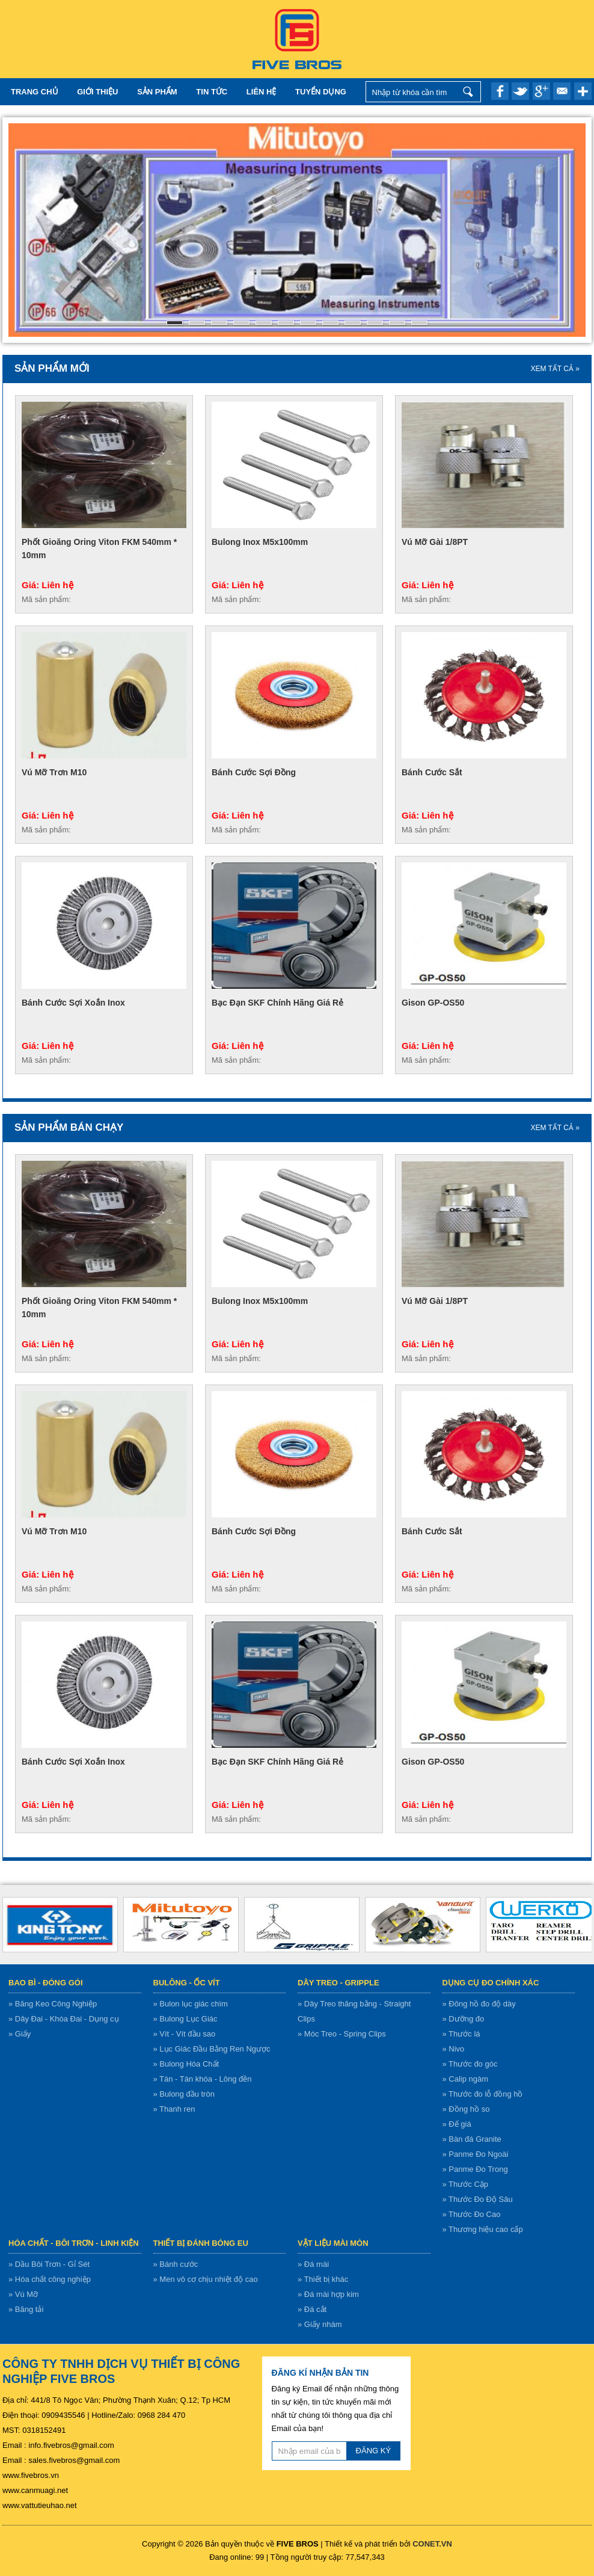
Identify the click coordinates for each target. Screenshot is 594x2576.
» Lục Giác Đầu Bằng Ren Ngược (212, 2048)
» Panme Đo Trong (475, 2169)
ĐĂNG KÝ (373, 2450)
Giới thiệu (97, 91)
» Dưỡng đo (463, 2018)
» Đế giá (456, 2124)
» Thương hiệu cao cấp (482, 2229)
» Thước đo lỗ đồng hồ (482, 2093)
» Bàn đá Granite (471, 2139)
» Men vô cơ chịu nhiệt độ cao (205, 2279)
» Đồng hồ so (466, 2108)
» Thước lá (461, 2033)
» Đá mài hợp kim (328, 2294)
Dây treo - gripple (338, 1982)
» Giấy (19, 2033)
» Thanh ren (174, 2108)
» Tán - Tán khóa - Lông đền (202, 2078)
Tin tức (211, 91)
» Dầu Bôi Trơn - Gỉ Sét (49, 2264)
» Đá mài (313, 2264)
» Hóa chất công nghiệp (49, 2279)
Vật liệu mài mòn (333, 2243)
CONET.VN (432, 2543)
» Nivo (453, 2048)
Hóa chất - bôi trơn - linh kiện (73, 2243)
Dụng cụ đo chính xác (490, 1982)
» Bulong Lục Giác (185, 2018)
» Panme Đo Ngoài (475, 2154)
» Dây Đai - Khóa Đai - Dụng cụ (63, 2018)
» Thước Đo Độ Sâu (477, 2199)
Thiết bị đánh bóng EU (200, 2243)
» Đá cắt (312, 2309)
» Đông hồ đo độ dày (479, 2003)
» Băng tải (25, 2309)
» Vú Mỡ (23, 2294)
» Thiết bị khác (323, 2279)
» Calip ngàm (465, 2078)
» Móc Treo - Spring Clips (342, 2033)
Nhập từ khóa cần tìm (468, 91)
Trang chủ (34, 91)
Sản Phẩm (157, 91)
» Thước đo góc (470, 2063)
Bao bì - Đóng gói (45, 1982)
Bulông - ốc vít (186, 1982)
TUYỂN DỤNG (320, 91)
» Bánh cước (175, 2264)
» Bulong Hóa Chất (186, 2063)
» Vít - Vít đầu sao (184, 2033)
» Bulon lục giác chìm (190, 2003)
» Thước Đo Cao (471, 2214)
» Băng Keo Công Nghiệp (52, 2003)
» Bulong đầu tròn (184, 2093)
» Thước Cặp (465, 2184)
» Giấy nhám (319, 2324)
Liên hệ (261, 91)
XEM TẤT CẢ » (555, 368)
